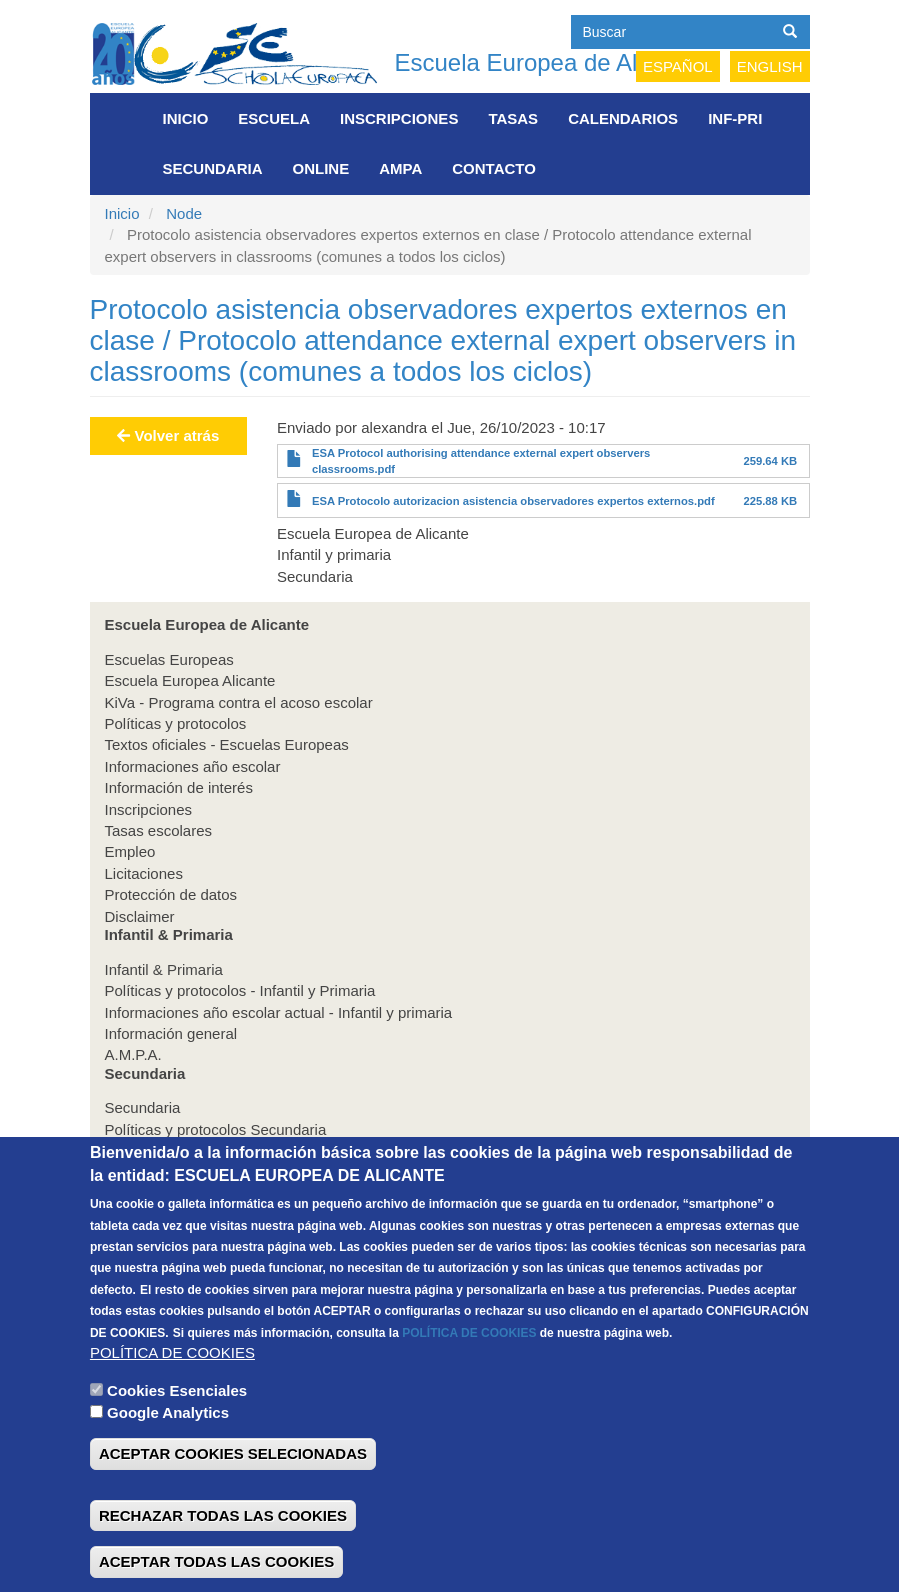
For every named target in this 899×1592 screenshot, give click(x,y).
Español (678, 66)
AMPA (400, 168)
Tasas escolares (159, 830)
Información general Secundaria (211, 1172)
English (770, 66)
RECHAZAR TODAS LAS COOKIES (223, 1558)
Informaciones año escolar (193, 766)
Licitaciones (144, 873)
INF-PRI (735, 118)
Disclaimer (140, 916)
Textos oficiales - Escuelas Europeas (227, 744)
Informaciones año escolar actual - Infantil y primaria (279, 1012)
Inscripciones (399, 118)
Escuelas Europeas (169, 659)
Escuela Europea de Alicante (548, 62)
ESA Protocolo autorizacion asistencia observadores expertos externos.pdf (513, 501)
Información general (171, 1033)
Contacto (494, 168)
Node (184, 213)
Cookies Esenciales (177, 1433)
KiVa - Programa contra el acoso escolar (239, 702)
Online (321, 168)
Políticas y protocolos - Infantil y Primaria (240, 990)
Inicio (186, 118)
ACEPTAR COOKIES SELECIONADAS (233, 1497)
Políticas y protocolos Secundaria (216, 1129)
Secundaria (213, 168)
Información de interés (179, 787)
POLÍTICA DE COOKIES (469, 1376)
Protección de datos (171, 894)
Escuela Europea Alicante (190, 680)
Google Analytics (168, 1455)
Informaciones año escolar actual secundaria (254, 1150)
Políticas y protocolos (176, 723)
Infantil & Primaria (164, 969)
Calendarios (623, 118)
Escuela (274, 118)
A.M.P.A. (133, 1054)
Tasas (513, 118)
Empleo (130, 851)
